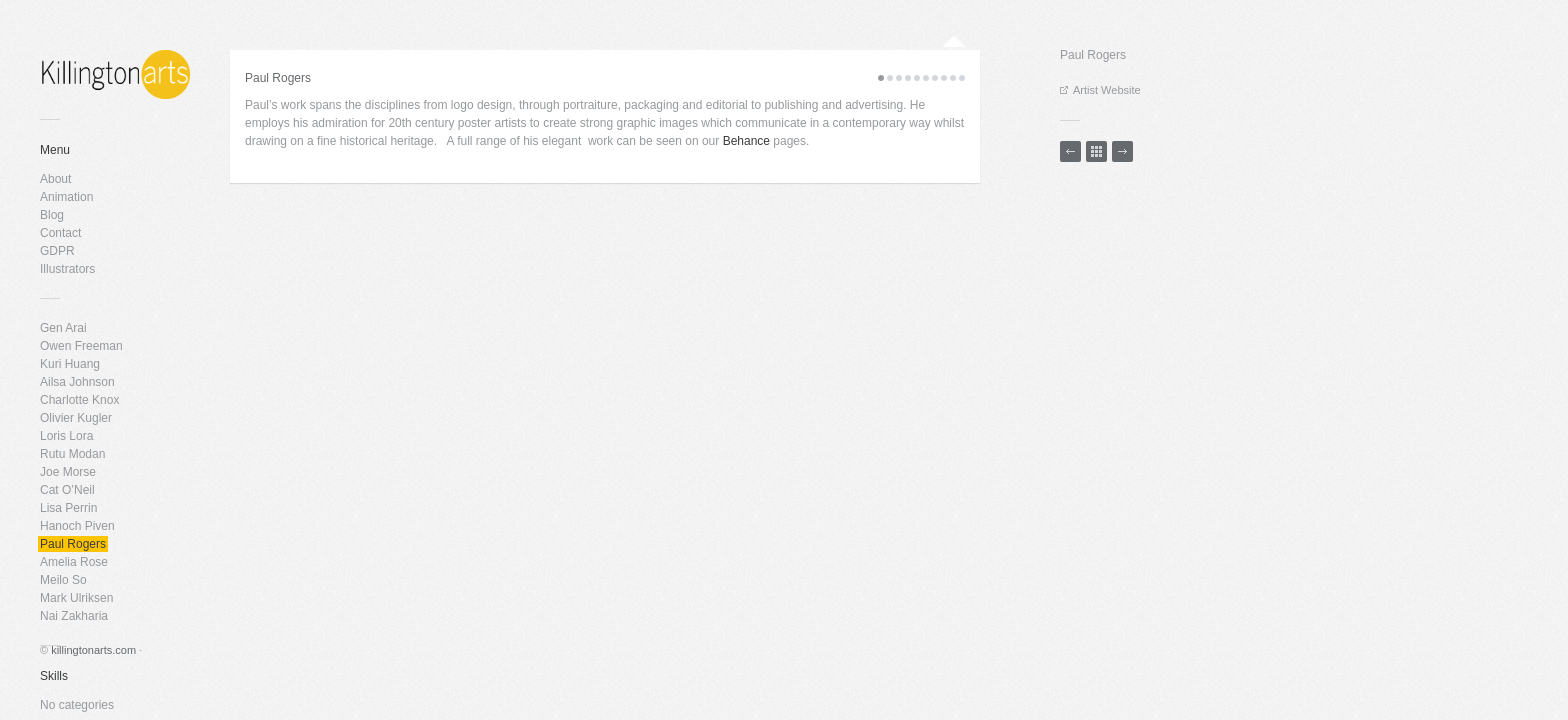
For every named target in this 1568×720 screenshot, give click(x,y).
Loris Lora (66, 436)
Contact (60, 233)
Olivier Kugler (76, 418)
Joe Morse (68, 472)
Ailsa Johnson (77, 382)
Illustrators (67, 269)
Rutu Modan (72, 454)
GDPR (57, 251)
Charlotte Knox (79, 400)
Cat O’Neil (67, 490)
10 (962, 78)
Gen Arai (63, 328)
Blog (52, 215)
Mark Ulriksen (76, 598)
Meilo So (63, 580)
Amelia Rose (74, 562)
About (55, 179)
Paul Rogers (73, 544)
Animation (66, 197)
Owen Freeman (81, 346)
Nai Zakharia (74, 616)
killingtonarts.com (93, 650)
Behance (744, 141)
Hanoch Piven (77, 526)
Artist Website (1100, 90)
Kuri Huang (70, 364)
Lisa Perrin (68, 508)
